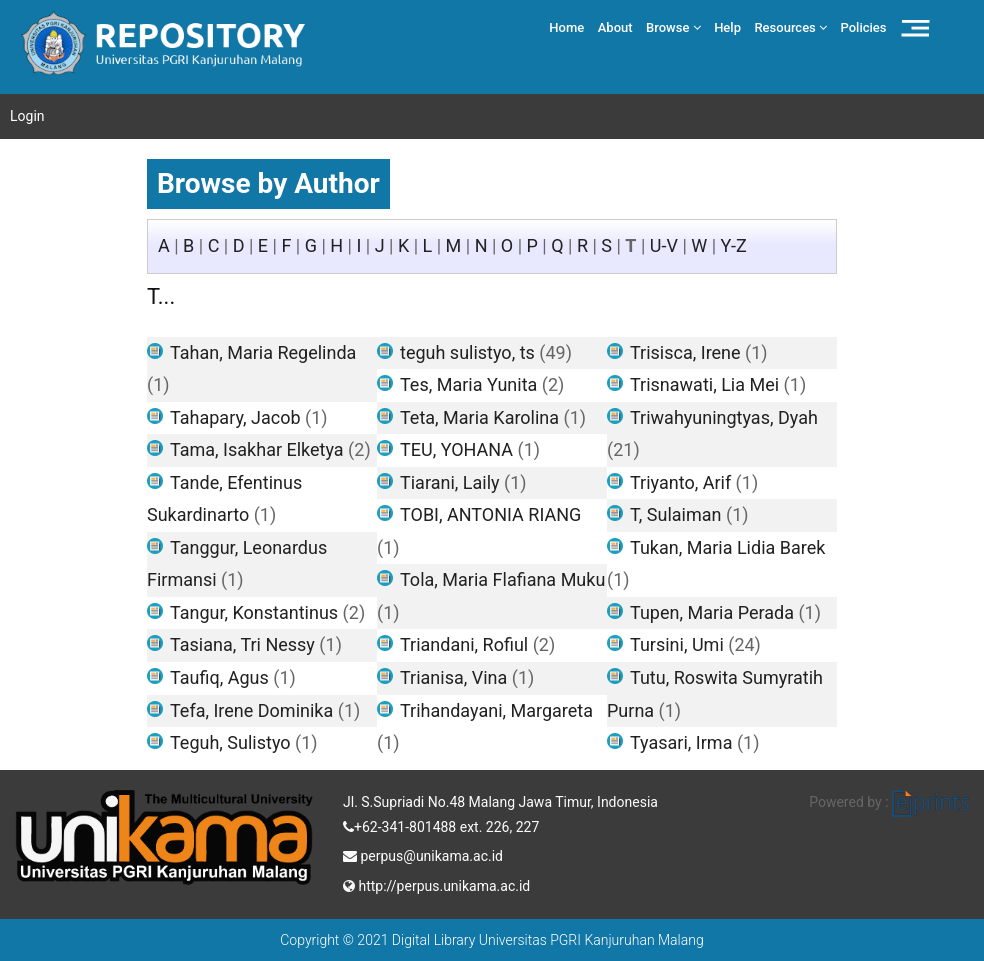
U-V (664, 245)
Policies (864, 27)
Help (727, 27)
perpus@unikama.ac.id (423, 854)
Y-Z (734, 245)
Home (566, 27)
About (615, 27)
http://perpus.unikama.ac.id (436, 884)
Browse (673, 27)
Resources (790, 27)
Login (27, 116)
